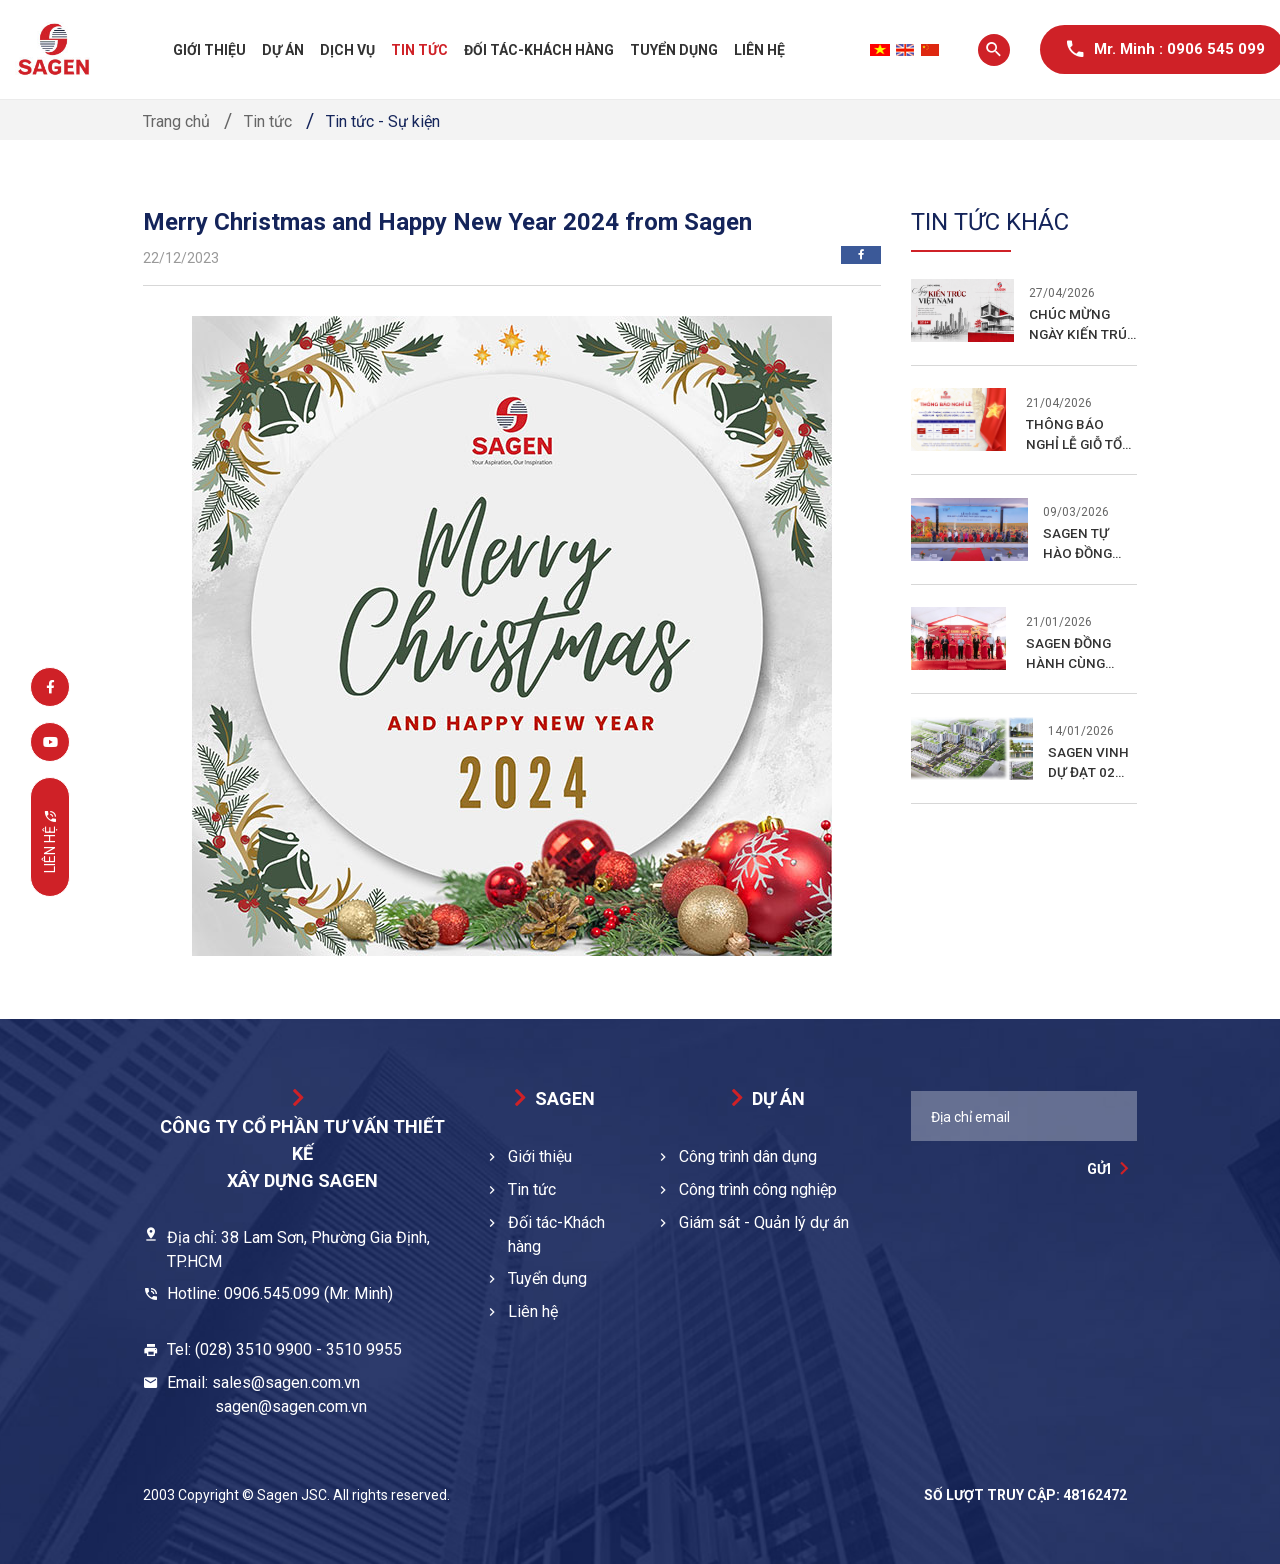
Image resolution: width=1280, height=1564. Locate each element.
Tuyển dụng (674, 50)
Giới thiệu (209, 50)
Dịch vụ (347, 50)
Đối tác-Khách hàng (539, 50)
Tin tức (419, 50)
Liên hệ (759, 50)
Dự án (283, 50)
